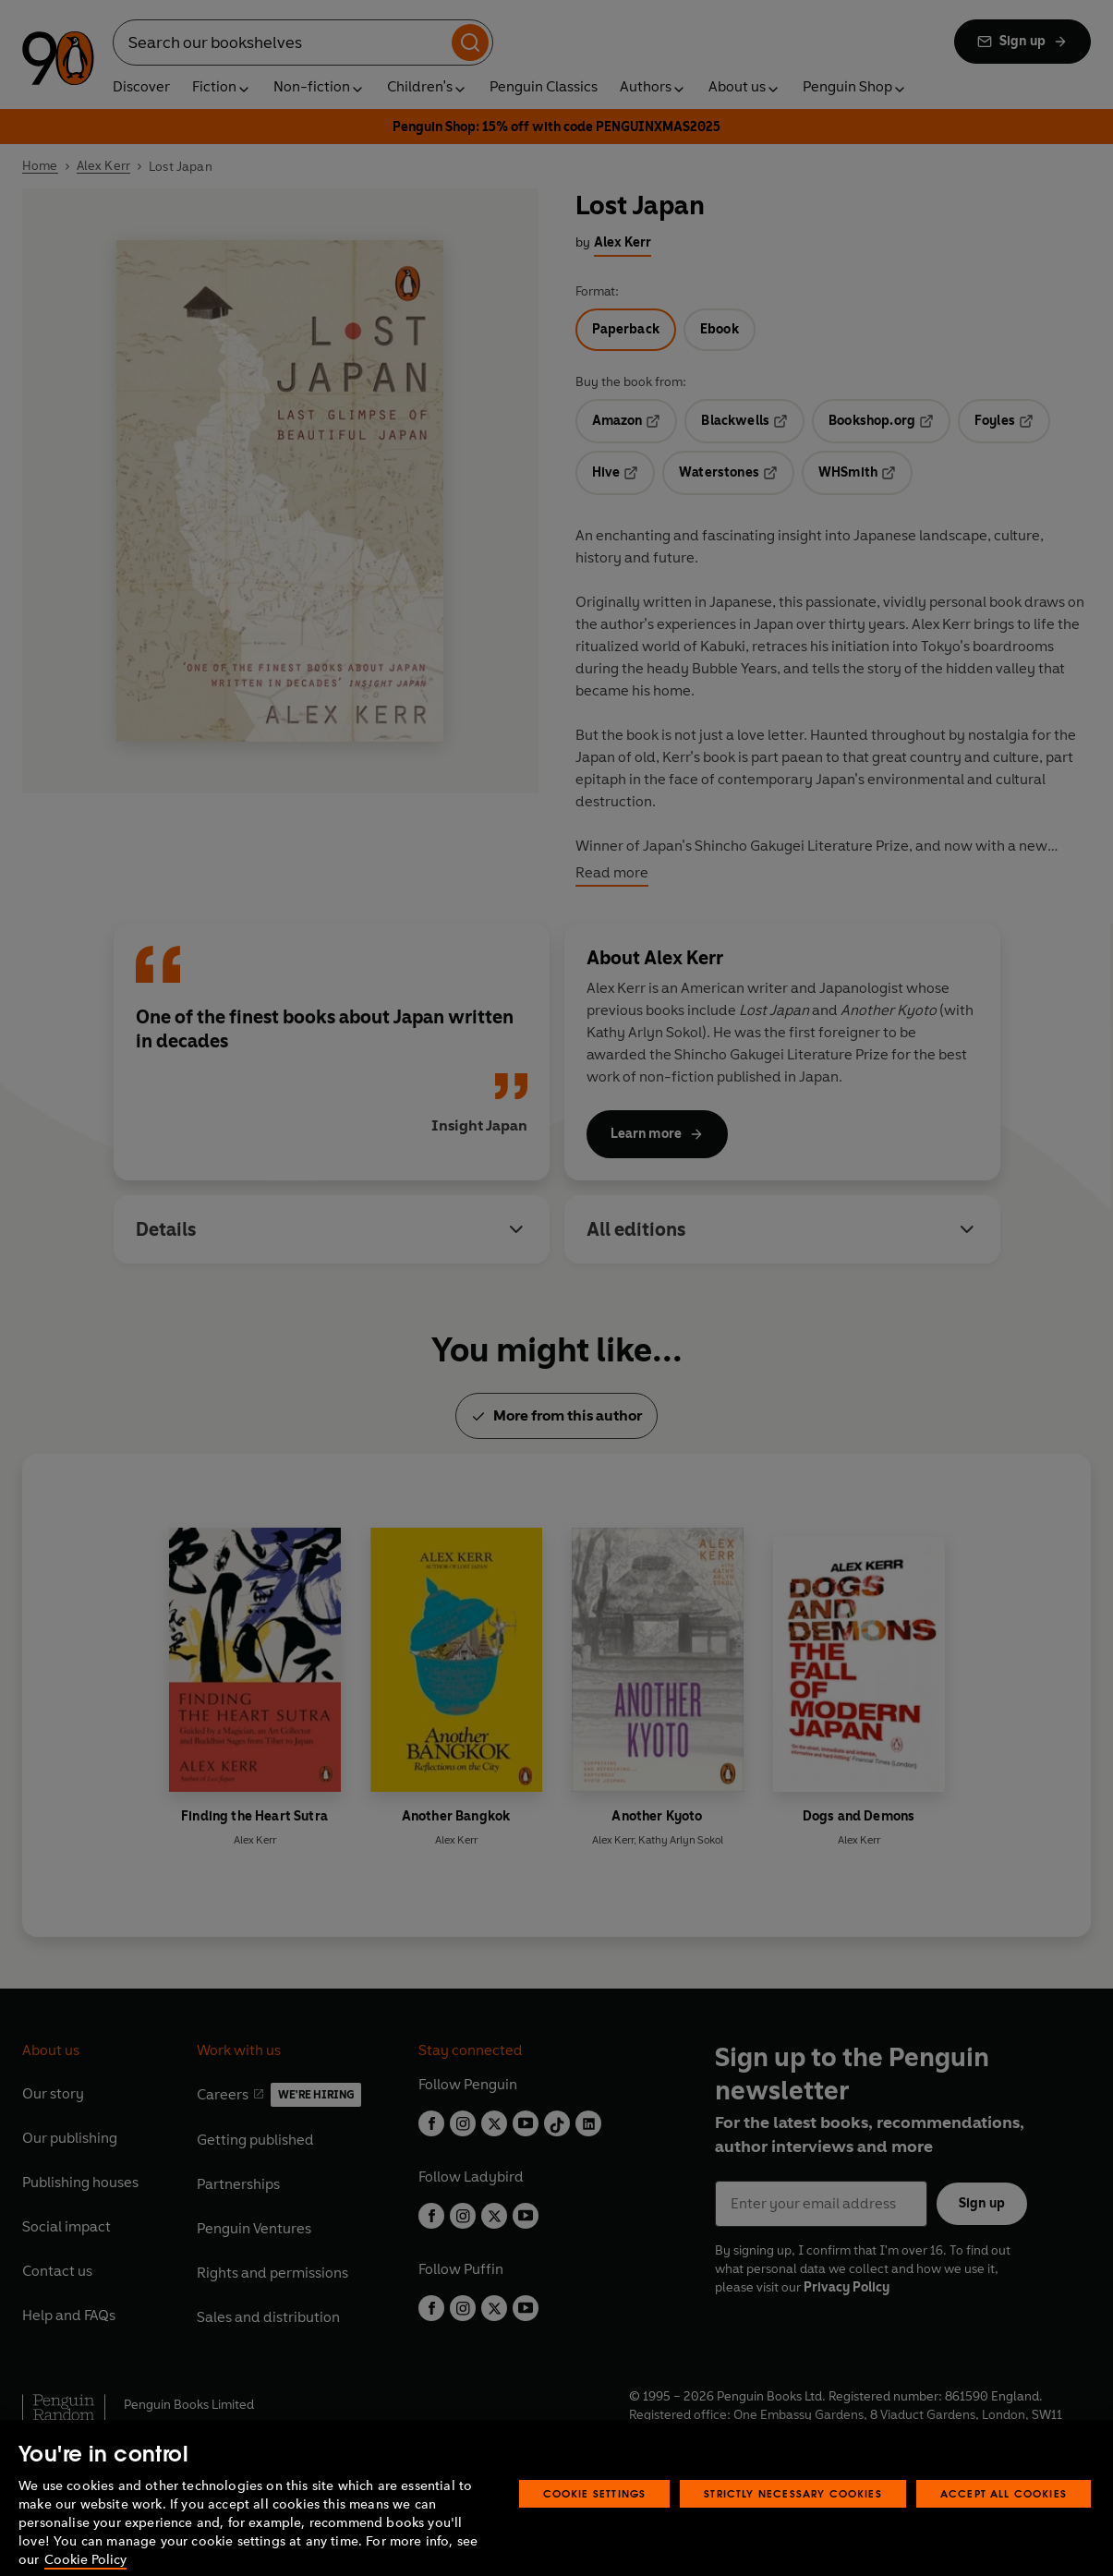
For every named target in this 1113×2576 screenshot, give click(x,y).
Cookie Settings (595, 2515)
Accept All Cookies (1003, 2515)
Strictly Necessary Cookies (793, 2515)
